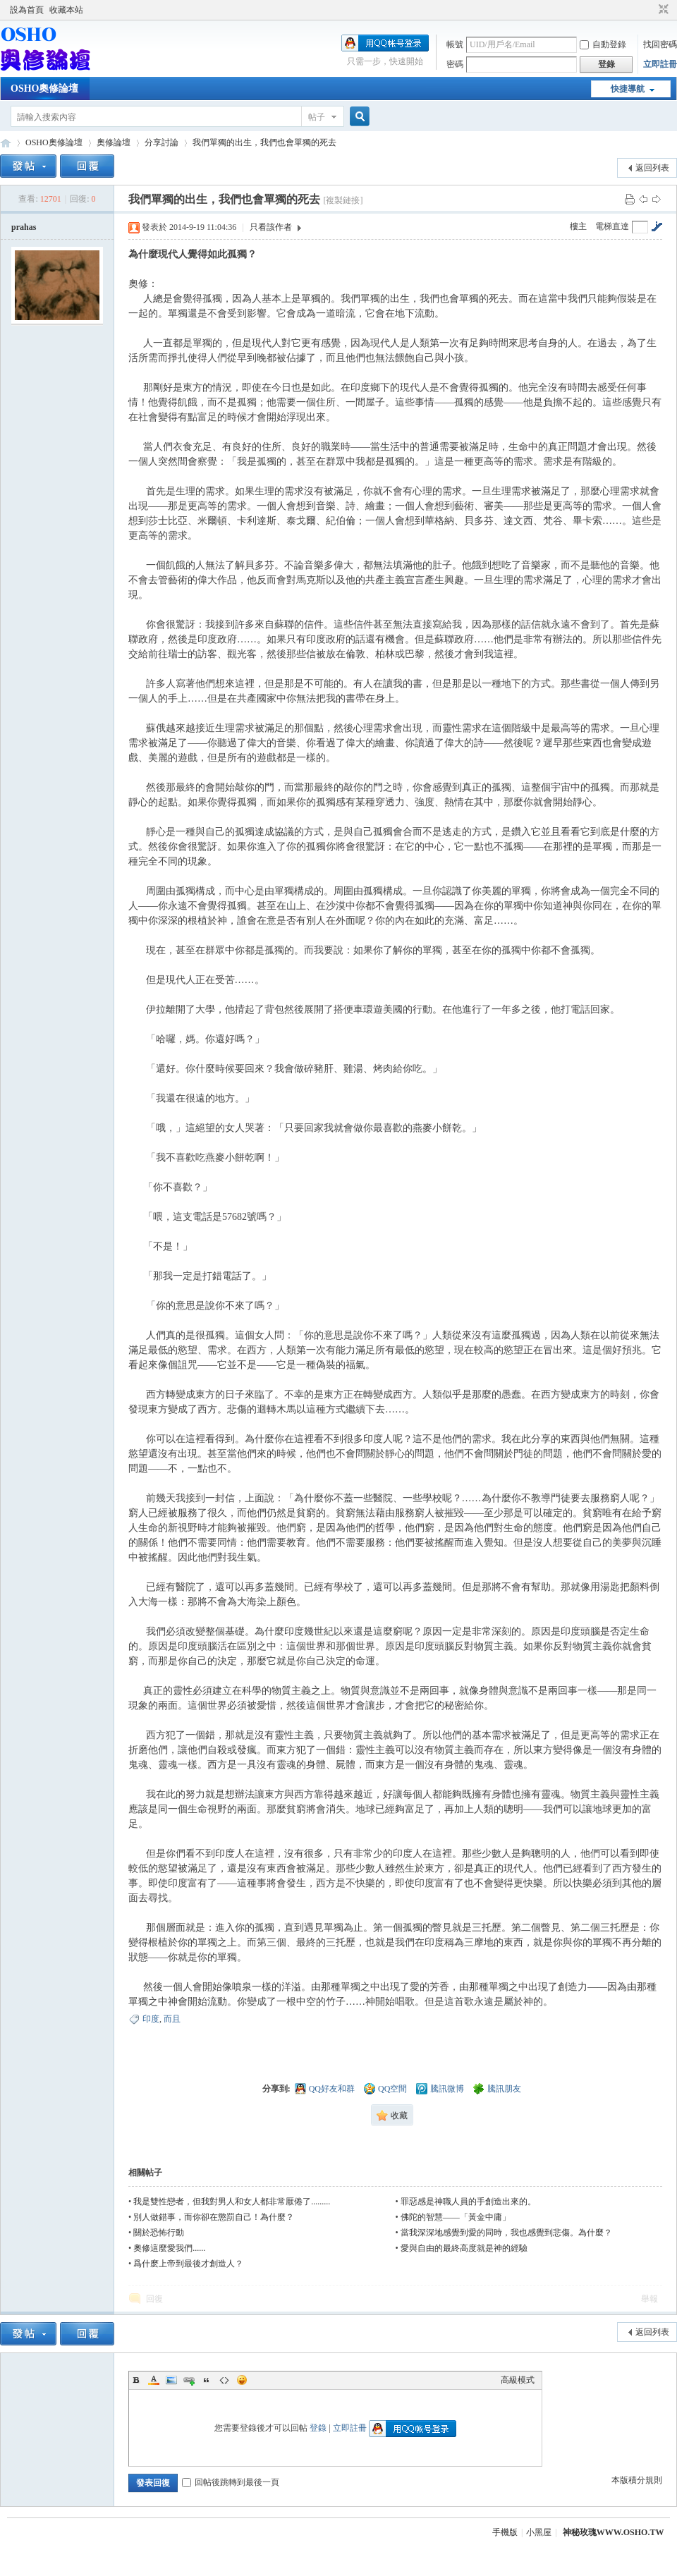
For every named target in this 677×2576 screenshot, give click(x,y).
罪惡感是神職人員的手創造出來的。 (468, 2201)
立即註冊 (660, 64)
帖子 (316, 117)
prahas (23, 227)
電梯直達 (612, 226)
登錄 (318, 2428)
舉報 (649, 2299)
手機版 (505, 2532)
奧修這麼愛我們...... (169, 2248)
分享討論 (161, 142)
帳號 (454, 44)
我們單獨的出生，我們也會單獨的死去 (264, 142)
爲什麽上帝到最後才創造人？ (188, 2264)
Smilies (242, 2380)
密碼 (454, 64)
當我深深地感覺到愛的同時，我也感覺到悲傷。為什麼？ (506, 2233)
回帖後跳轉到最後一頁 (230, 2482)
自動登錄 (603, 44)
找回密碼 (660, 44)
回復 (154, 2299)
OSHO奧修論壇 (44, 88)
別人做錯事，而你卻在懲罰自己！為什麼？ (213, 2217)
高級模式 (518, 2380)
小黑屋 (538, 2532)
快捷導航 (628, 89)
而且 (172, 2019)
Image (171, 2380)
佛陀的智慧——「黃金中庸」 (456, 2217)
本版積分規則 (636, 2480)
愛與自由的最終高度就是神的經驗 (464, 2248)
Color (154, 2380)
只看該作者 (271, 227)
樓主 (578, 226)
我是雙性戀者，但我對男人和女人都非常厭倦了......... (231, 2201)
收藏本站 (66, 10)
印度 (150, 2019)
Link (189, 2380)
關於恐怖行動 (158, 2233)
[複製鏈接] (342, 200)
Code (224, 2380)
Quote (207, 2380)
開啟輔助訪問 (650, 10)
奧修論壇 (113, 142)
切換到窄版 (662, 10)
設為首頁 (27, 10)
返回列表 (652, 168)
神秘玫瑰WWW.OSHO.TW (613, 2532)
